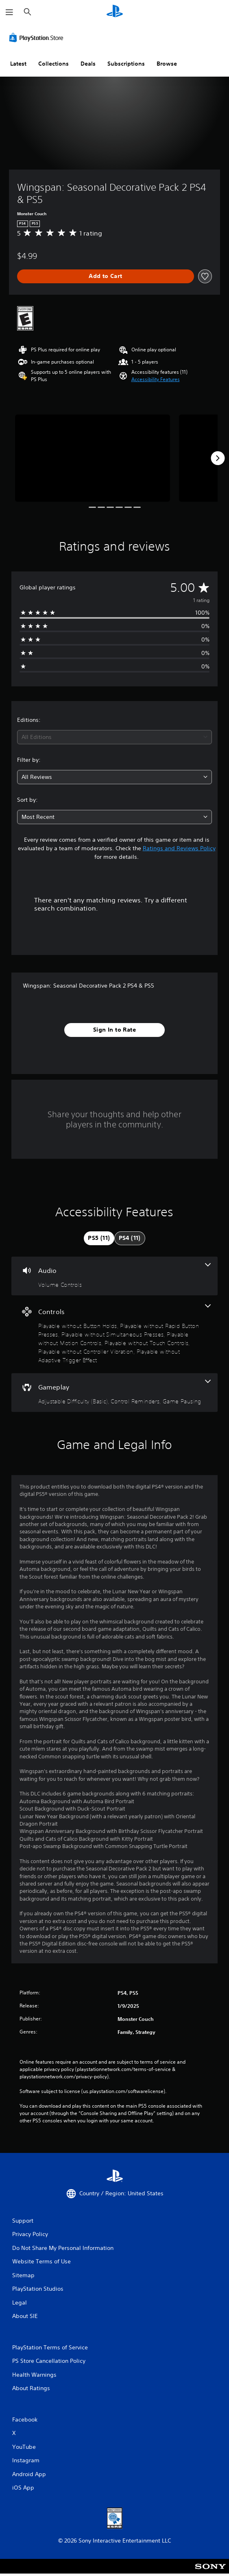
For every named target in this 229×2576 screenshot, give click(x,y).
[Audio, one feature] (114, 1276)
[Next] (218, 458)
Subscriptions (126, 63)
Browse (167, 63)
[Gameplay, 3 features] (114, 1392)
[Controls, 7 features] (114, 1334)
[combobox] (114, 737)
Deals (88, 63)
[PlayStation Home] (115, 12)
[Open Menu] (9, 12)
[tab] (99, 1238)
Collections (53, 63)
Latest (18, 63)
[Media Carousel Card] (92, 458)
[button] (155, 379)
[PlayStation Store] (38, 37)
